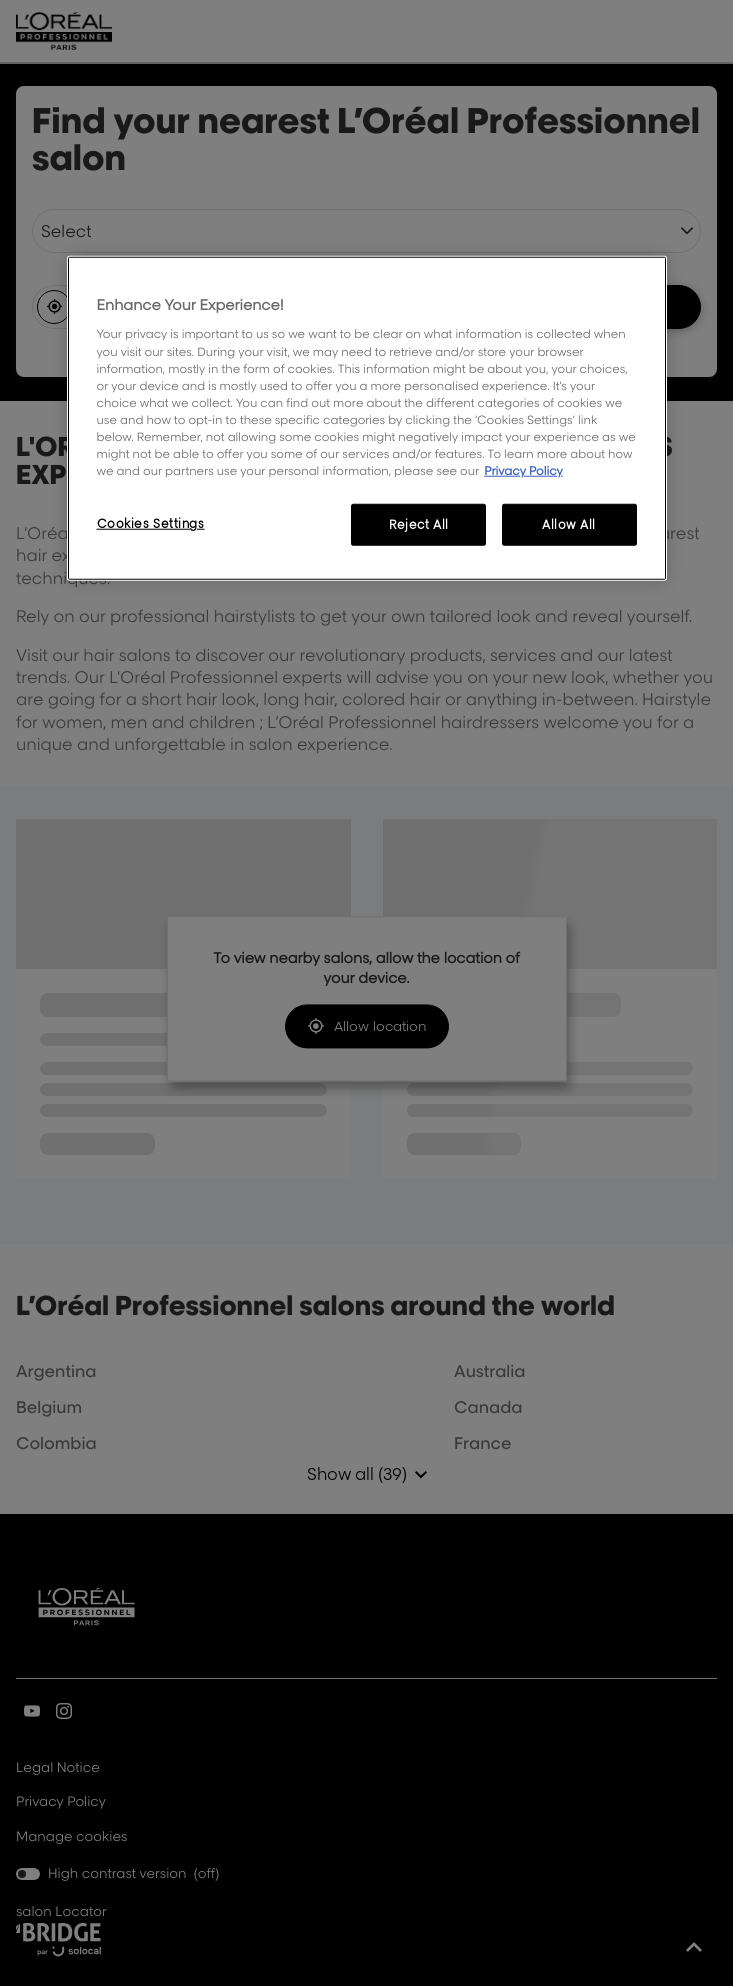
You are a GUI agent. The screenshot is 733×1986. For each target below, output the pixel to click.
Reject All (419, 524)
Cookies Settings (151, 523)
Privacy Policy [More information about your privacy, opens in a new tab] (523, 470)
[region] (367, 418)
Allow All (569, 524)
